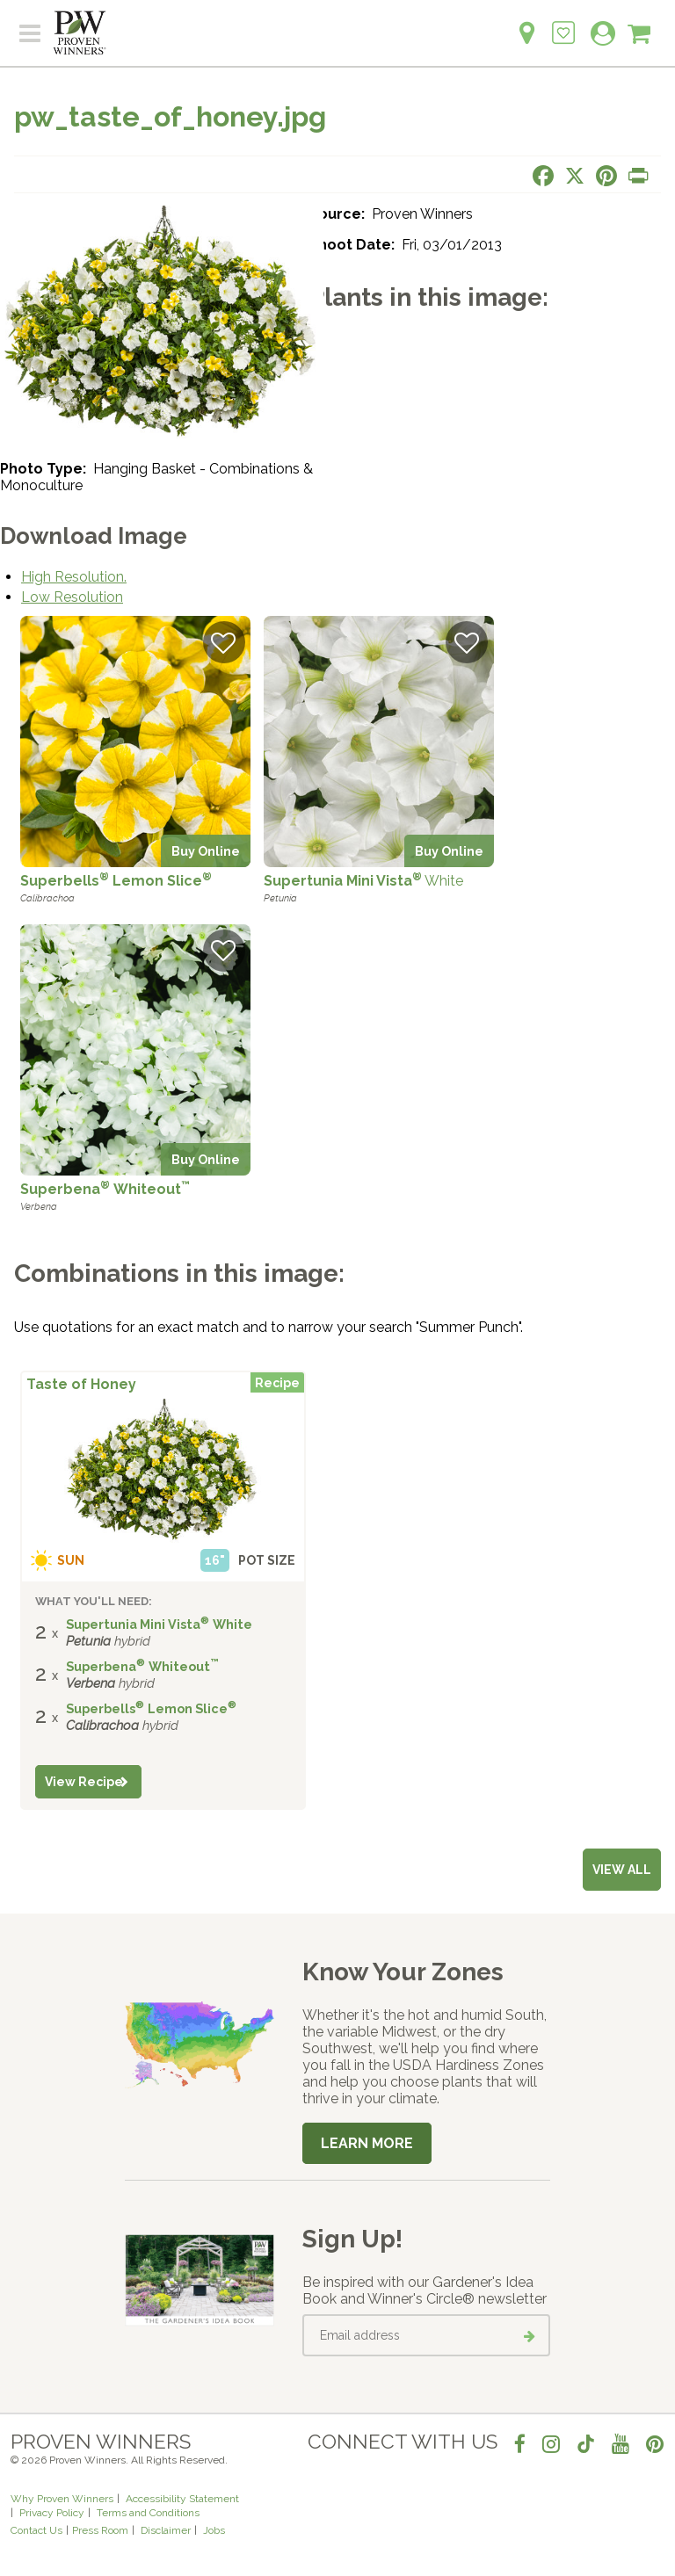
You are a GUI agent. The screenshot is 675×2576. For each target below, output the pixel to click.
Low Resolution (72, 597)
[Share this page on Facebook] (543, 176)
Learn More (367, 2143)
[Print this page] (638, 176)
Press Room (100, 2530)
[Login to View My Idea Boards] (563, 23)
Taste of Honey (81, 1384)
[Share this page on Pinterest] (606, 176)
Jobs (214, 2530)
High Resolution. (74, 576)
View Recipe (84, 1782)
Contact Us (36, 2530)
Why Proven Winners (62, 2499)
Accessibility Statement (182, 2499)
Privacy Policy (51, 2513)
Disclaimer (166, 2530)
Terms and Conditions (148, 2513)
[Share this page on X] (575, 176)
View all (621, 1870)
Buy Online (205, 850)
